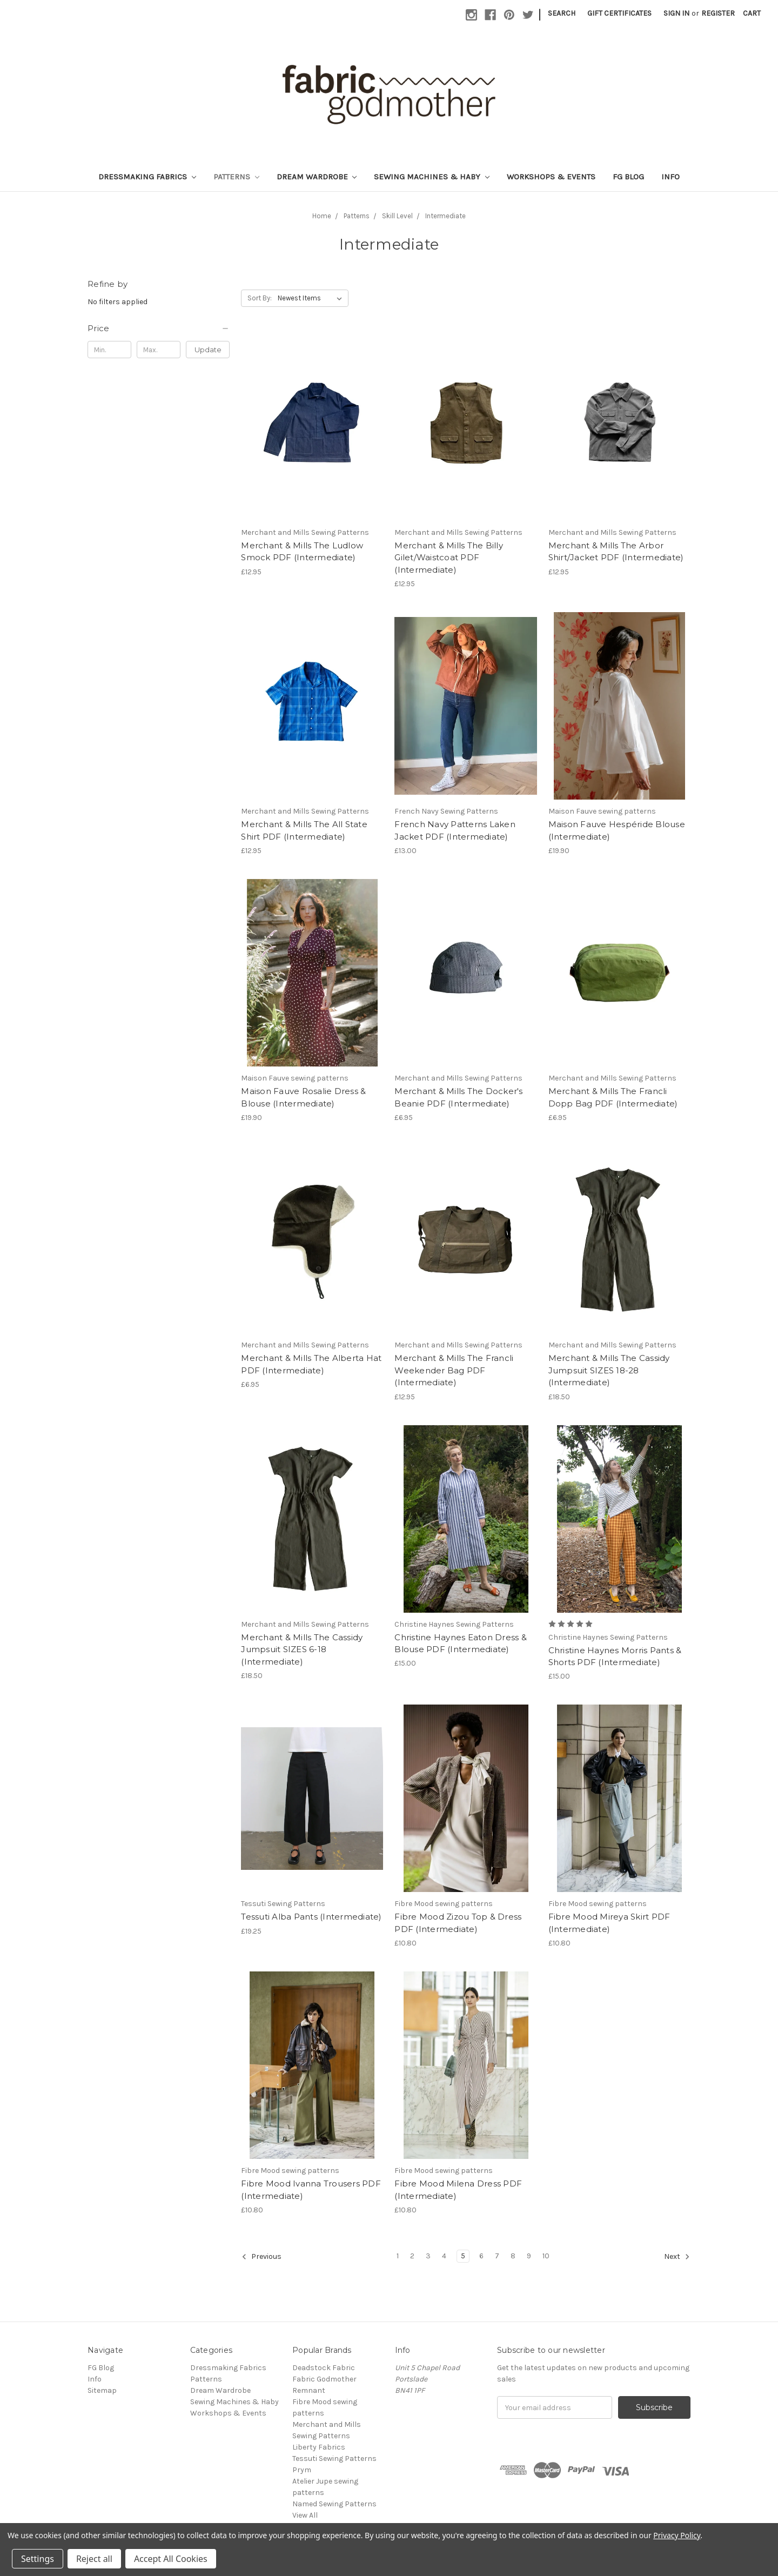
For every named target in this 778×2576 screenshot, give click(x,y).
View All (305, 2515)
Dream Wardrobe (317, 177)
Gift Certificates (619, 13)
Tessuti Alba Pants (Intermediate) (311, 1916)
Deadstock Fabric (323, 2367)
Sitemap (102, 2390)
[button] (159, 328)
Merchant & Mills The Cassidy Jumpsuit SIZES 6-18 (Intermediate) (302, 1649)
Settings (37, 2559)
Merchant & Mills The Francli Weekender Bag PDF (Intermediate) (453, 1370)
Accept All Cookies (170, 2559)
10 (545, 2255)
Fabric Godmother (324, 2379)
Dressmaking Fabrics (147, 177)
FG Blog (628, 177)
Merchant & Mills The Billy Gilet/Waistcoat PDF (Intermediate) (448, 557)
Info (670, 177)
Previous (261, 2256)
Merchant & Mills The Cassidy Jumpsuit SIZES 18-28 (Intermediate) (609, 1370)
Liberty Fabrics (318, 2447)
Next (677, 2256)
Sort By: (259, 298)
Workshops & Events (551, 177)
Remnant (308, 2390)
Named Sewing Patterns (334, 2503)
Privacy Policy (676, 2535)
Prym (301, 2469)
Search (561, 13)
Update (208, 349)
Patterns (236, 177)
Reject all (94, 2559)
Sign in (676, 13)
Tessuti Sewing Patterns (334, 2458)
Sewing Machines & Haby (431, 177)
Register (718, 13)
